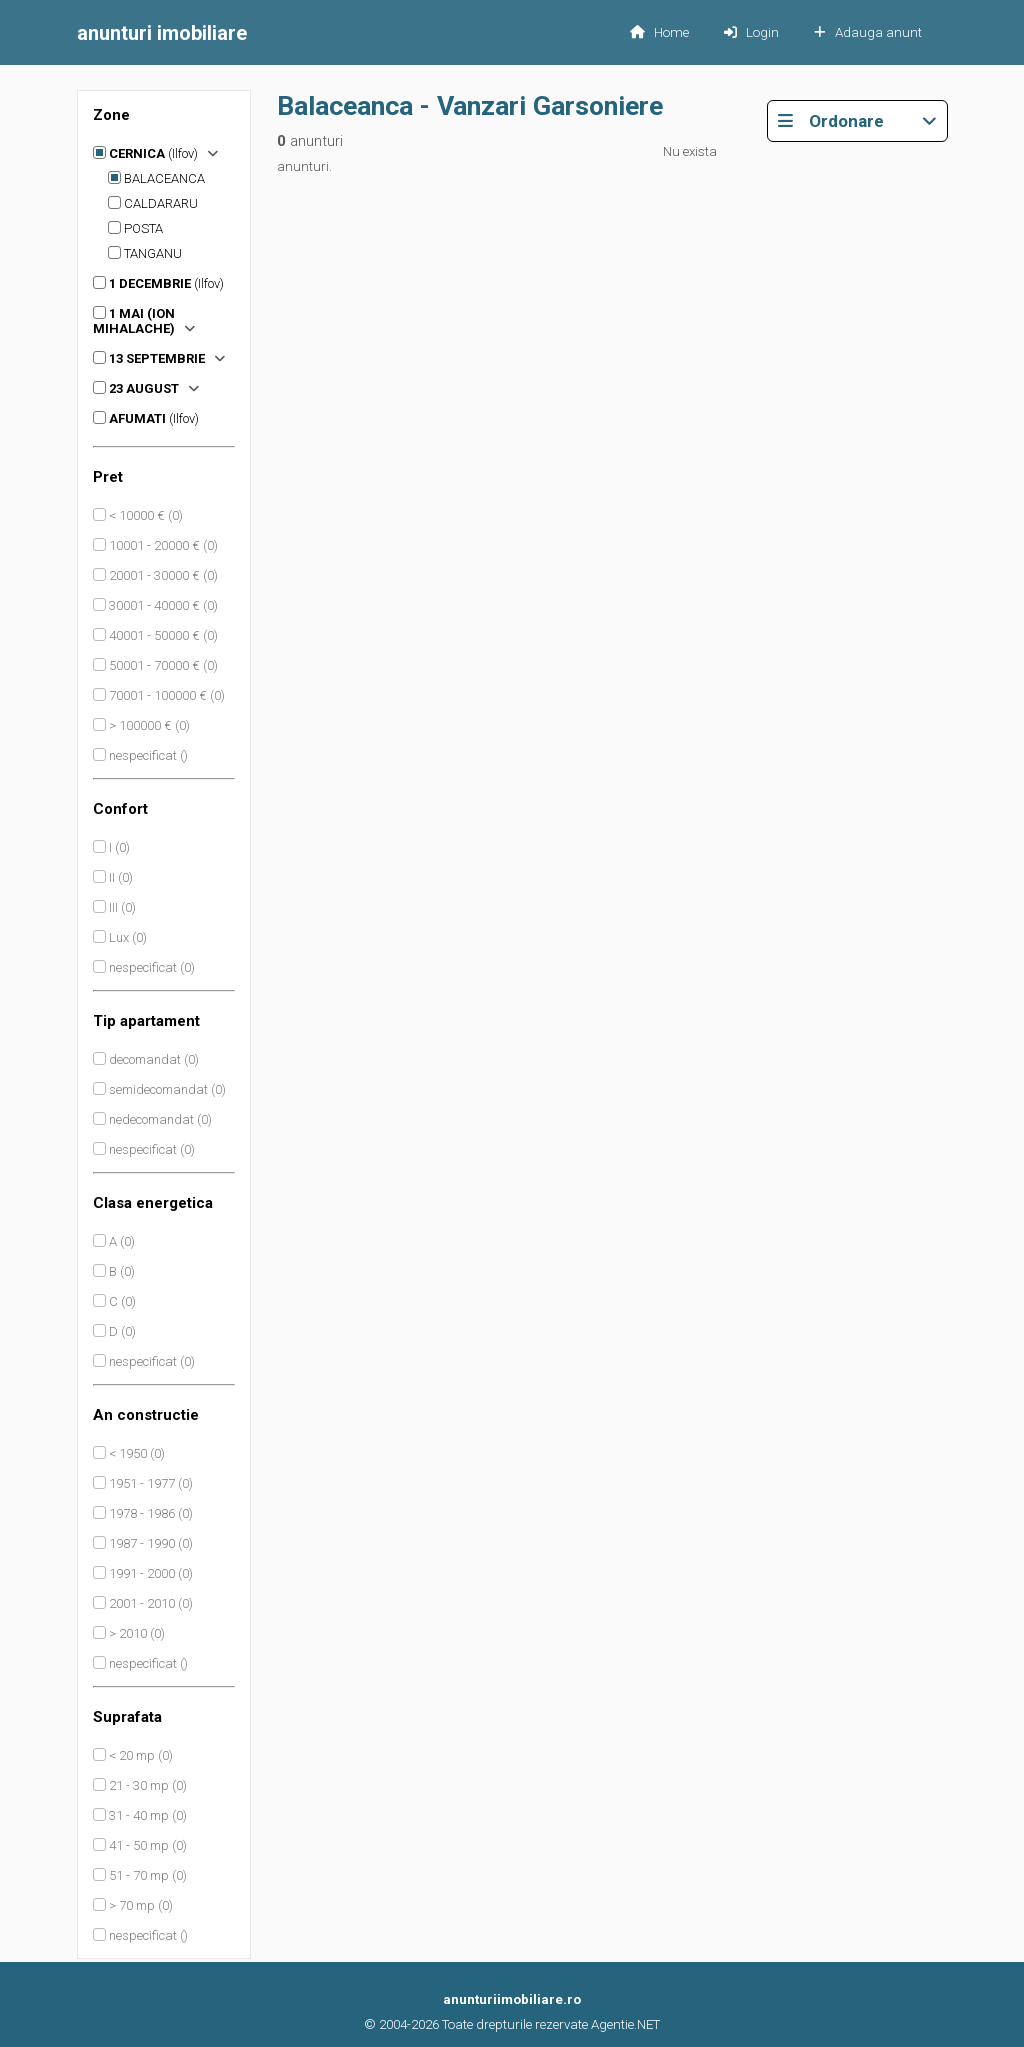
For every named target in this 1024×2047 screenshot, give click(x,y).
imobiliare (162, 33)
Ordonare (857, 121)
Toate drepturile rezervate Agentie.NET (551, 2024)
